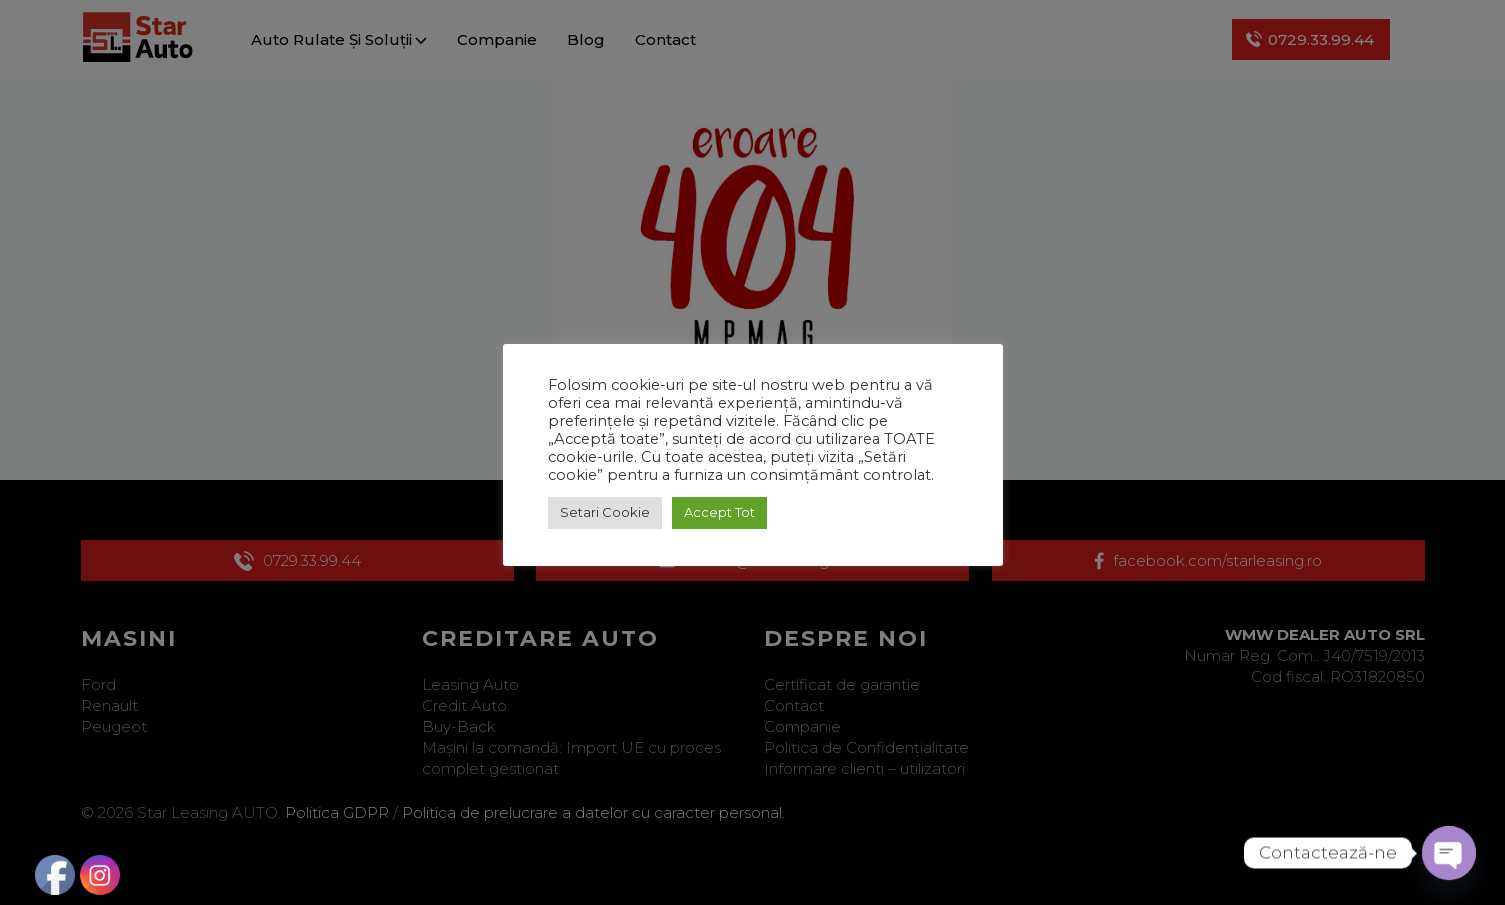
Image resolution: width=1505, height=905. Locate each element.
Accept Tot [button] (719, 512)
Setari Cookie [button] (605, 512)
